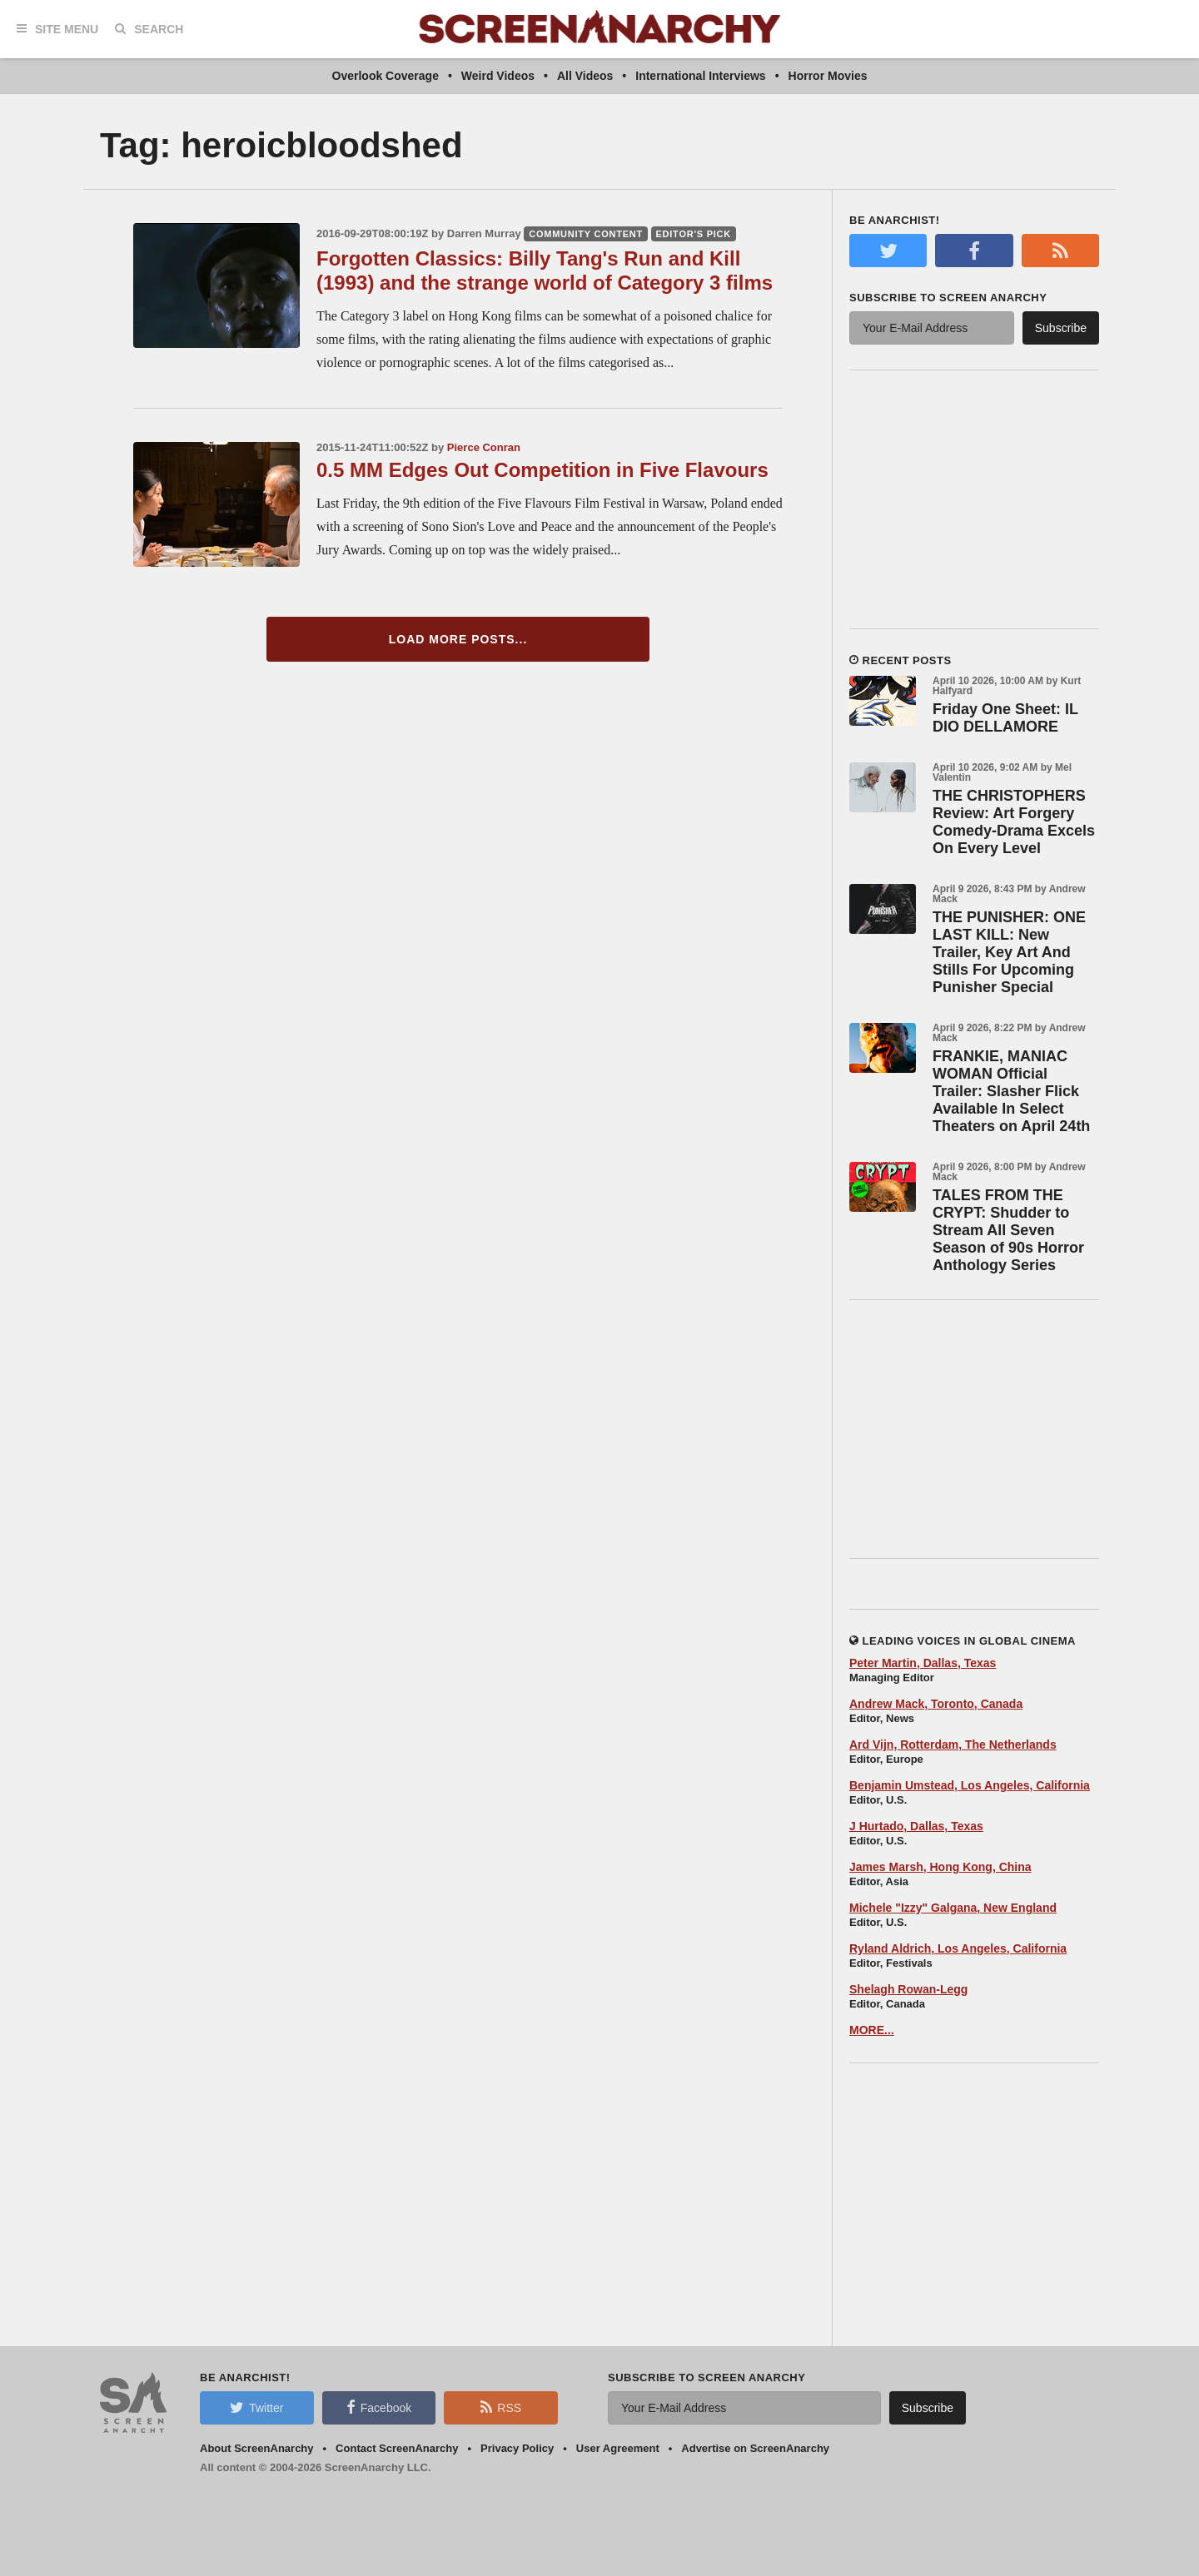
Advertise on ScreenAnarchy (755, 2448)
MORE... (871, 2030)
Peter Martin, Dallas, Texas (922, 1663)
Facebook (378, 2407)
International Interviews (700, 75)
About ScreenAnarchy (257, 2448)
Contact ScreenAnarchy (397, 2448)
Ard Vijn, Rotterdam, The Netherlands (953, 1744)
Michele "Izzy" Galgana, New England (953, 1907)
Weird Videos (498, 75)
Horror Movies (828, 75)
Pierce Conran (483, 447)
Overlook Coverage (385, 75)
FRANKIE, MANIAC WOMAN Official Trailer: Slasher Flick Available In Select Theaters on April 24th (1011, 1091)
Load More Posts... (458, 639)
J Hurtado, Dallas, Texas (916, 1826)
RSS (500, 2407)
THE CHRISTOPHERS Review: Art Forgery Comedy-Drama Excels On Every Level (1014, 821)
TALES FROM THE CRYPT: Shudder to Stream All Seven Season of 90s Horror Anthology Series (1008, 1230)
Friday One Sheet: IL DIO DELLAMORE (1005, 718)
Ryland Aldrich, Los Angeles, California (958, 1948)
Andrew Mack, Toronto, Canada (935, 1703)
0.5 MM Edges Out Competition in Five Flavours (542, 470)
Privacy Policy (517, 2448)
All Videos (585, 75)
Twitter (256, 2407)
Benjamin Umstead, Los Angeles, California (969, 1785)
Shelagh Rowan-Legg (908, 1989)
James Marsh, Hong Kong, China (940, 1867)
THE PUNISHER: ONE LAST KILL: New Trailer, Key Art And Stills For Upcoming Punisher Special (1009, 952)
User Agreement (617, 2448)
